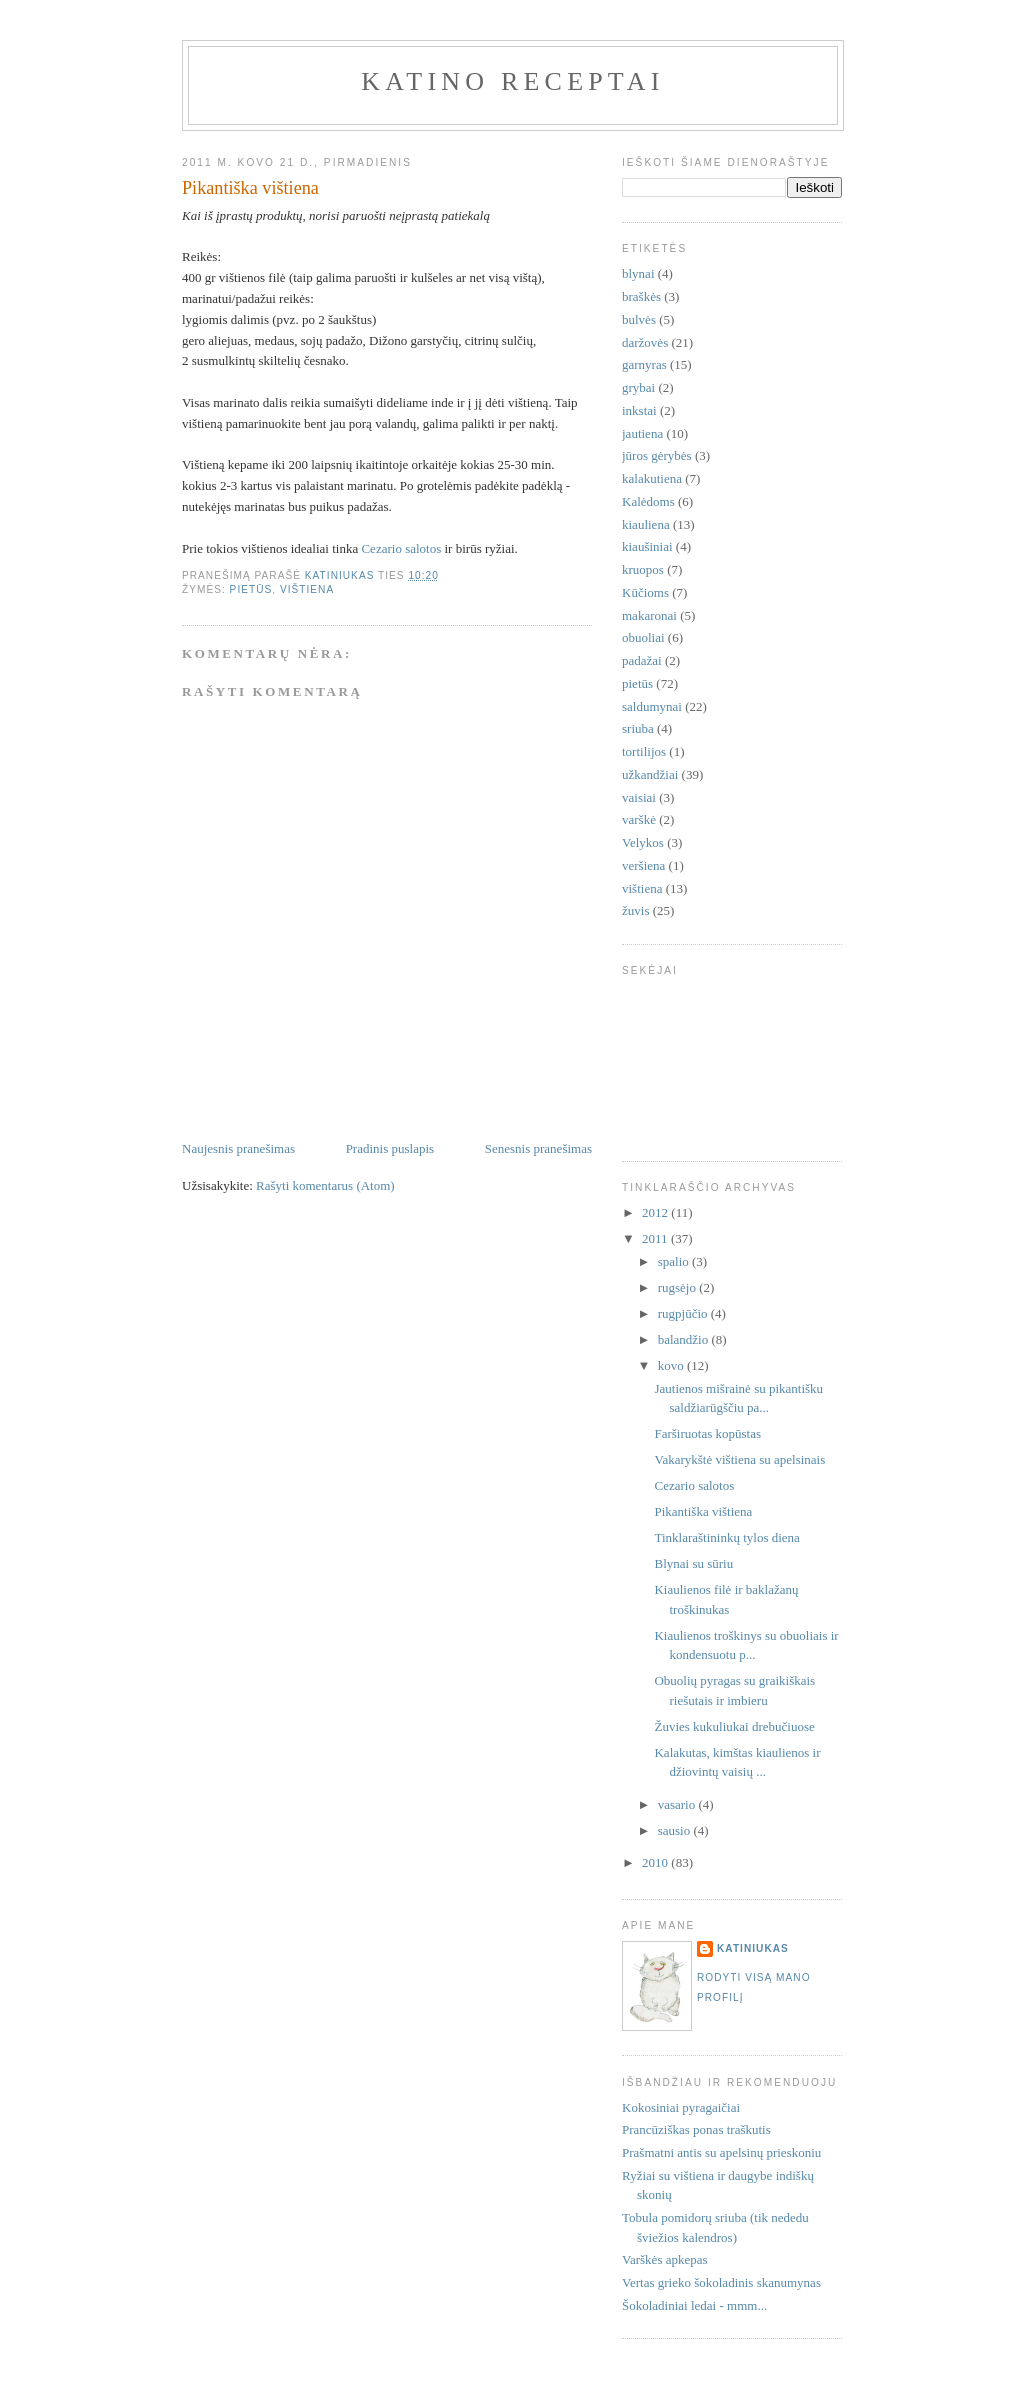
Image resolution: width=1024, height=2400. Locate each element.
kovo (672, 1365)
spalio (675, 1261)
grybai (638, 387)
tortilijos (644, 751)
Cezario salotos (401, 548)
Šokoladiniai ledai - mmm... (694, 2305)
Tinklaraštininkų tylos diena (726, 1537)
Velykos (643, 842)
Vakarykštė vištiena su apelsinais (739, 1459)
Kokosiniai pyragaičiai (681, 2107)
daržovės (645, 342)
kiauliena (646, 524)
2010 (656, 1862)
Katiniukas (753, 1948)
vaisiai (639, 797)
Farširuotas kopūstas (707, 1433)
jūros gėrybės (657, 455)
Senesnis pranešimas (538, 1148)
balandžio (685, 1339)
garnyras (644, 364)
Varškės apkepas (665, 2259)
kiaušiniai (647, 546)
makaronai (649, 615)
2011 (656, 1238)
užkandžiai (650, 774)
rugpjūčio (684, 1313)
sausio (676, 1830)
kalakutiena (652, 478)
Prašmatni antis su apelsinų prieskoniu (721, 2152)
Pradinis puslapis (390, 1148)
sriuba (638, 728)
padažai (642, 660)
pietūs (251, 589)
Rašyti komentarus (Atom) (325, 1185)
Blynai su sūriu (693, 1563)
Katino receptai (512, 81)
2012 (656, 1212)
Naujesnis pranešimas (238, 1148)
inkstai (639, 410)
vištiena (307, 589)
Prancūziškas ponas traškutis (696, 2129)
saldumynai (652, 706)
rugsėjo (679, 1287)
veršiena (643, 865)
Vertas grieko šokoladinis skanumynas (721, 2282)
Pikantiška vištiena (703, 1511)
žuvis (635, 910)
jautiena (642, 433)
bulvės (639, 319)
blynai (638, 273)
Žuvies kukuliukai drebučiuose (734, 1726)
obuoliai (643, 637)
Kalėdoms (648, 501)
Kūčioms (645, 592)
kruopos (643, 569)
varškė (639, 819)
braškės (641, 296)
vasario (678, 1804)
